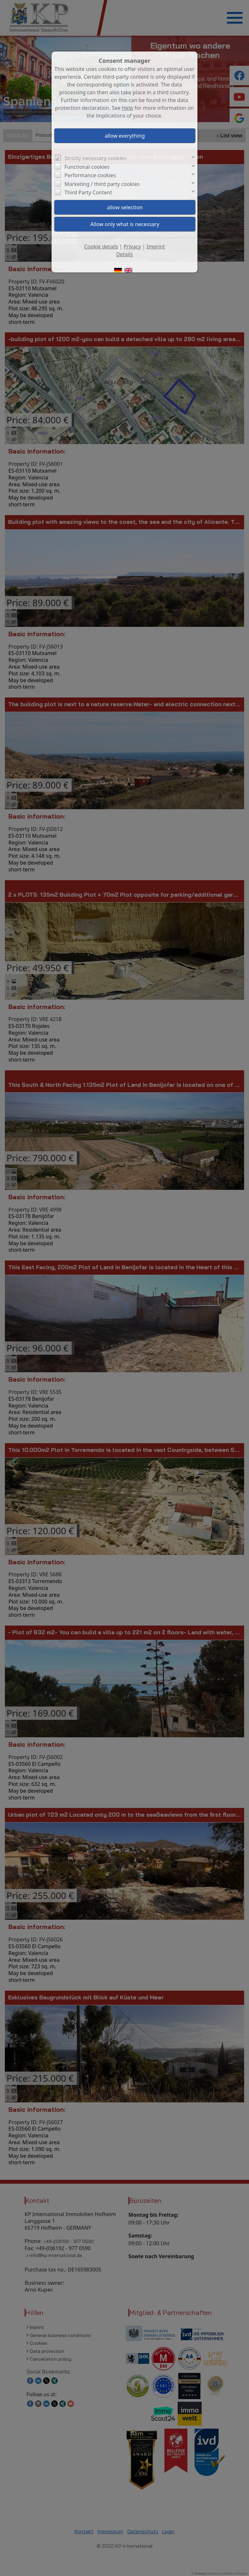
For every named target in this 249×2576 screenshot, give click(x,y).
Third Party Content (88, 192)
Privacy (132, 246)
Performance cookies (90, 175)
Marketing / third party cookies (102, 184)
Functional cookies (87, 166)
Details (124, 254)
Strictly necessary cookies (95, 158)
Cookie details (101, 246)
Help (127, 107)
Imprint (156, 246)
